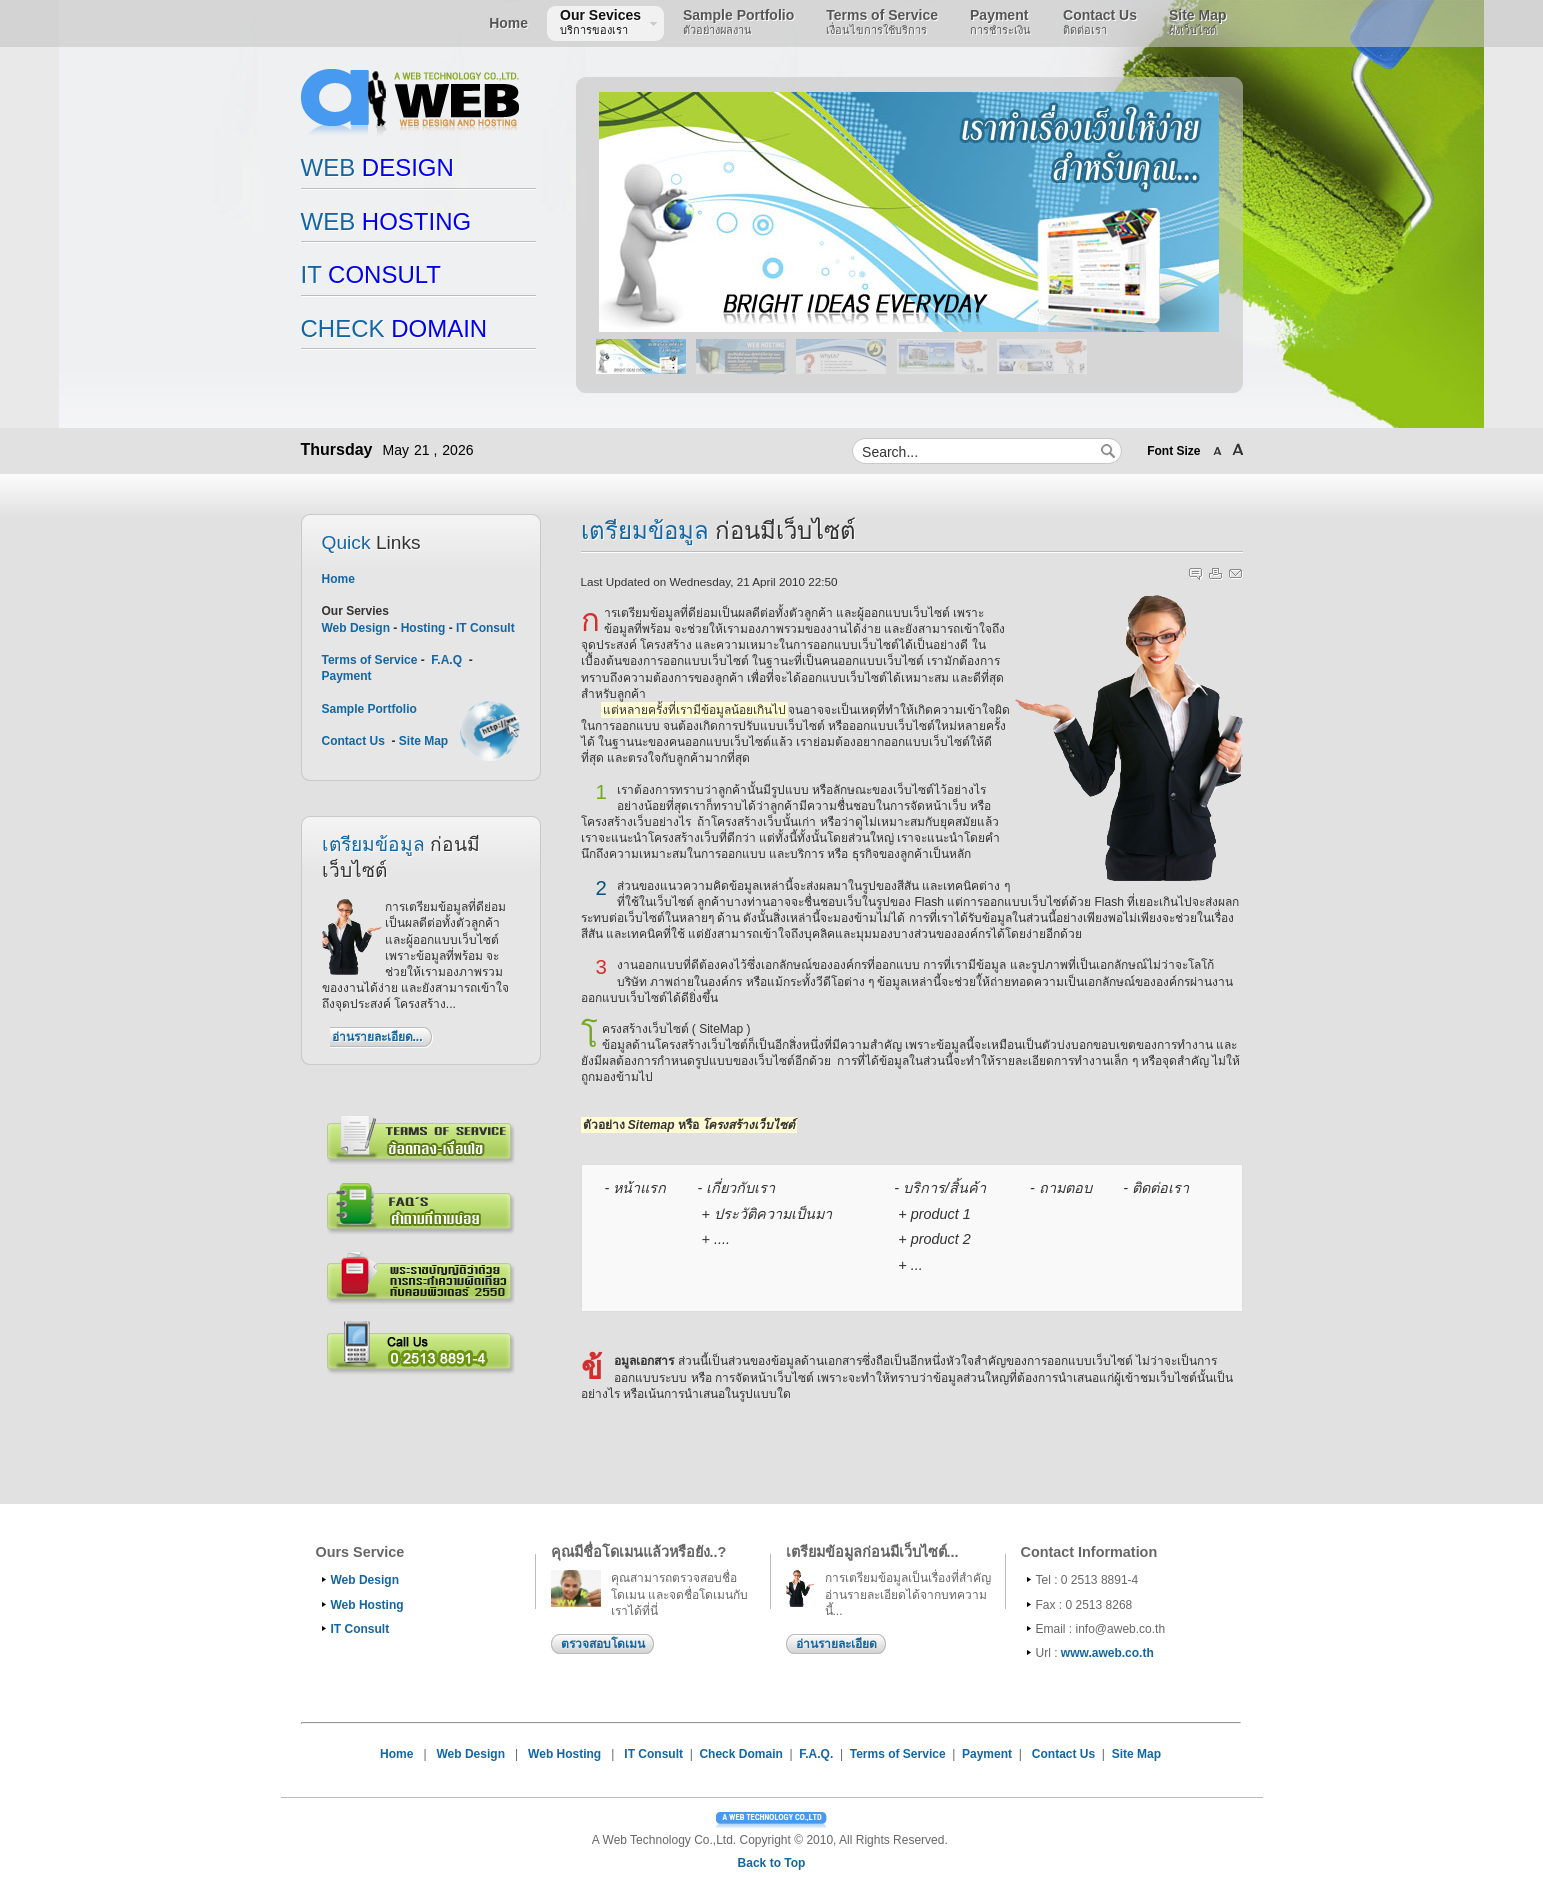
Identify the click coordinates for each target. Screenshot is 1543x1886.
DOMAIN (394, 328)
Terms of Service (371, 660)
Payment (347, 676)
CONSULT (371, 274)
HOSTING (386, 221)
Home (338, 579)
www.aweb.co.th (1107, 1653)
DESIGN (377, 167)
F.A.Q (446, 660)
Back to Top (772, 1863)
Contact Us (353, 741)
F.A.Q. (816, 1754)
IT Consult (485, 628)
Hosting (423, 628)
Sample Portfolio (369, 709)
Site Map (423, 741)
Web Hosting (367, 1605)
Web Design (356, 628)
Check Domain (740, 1754)
